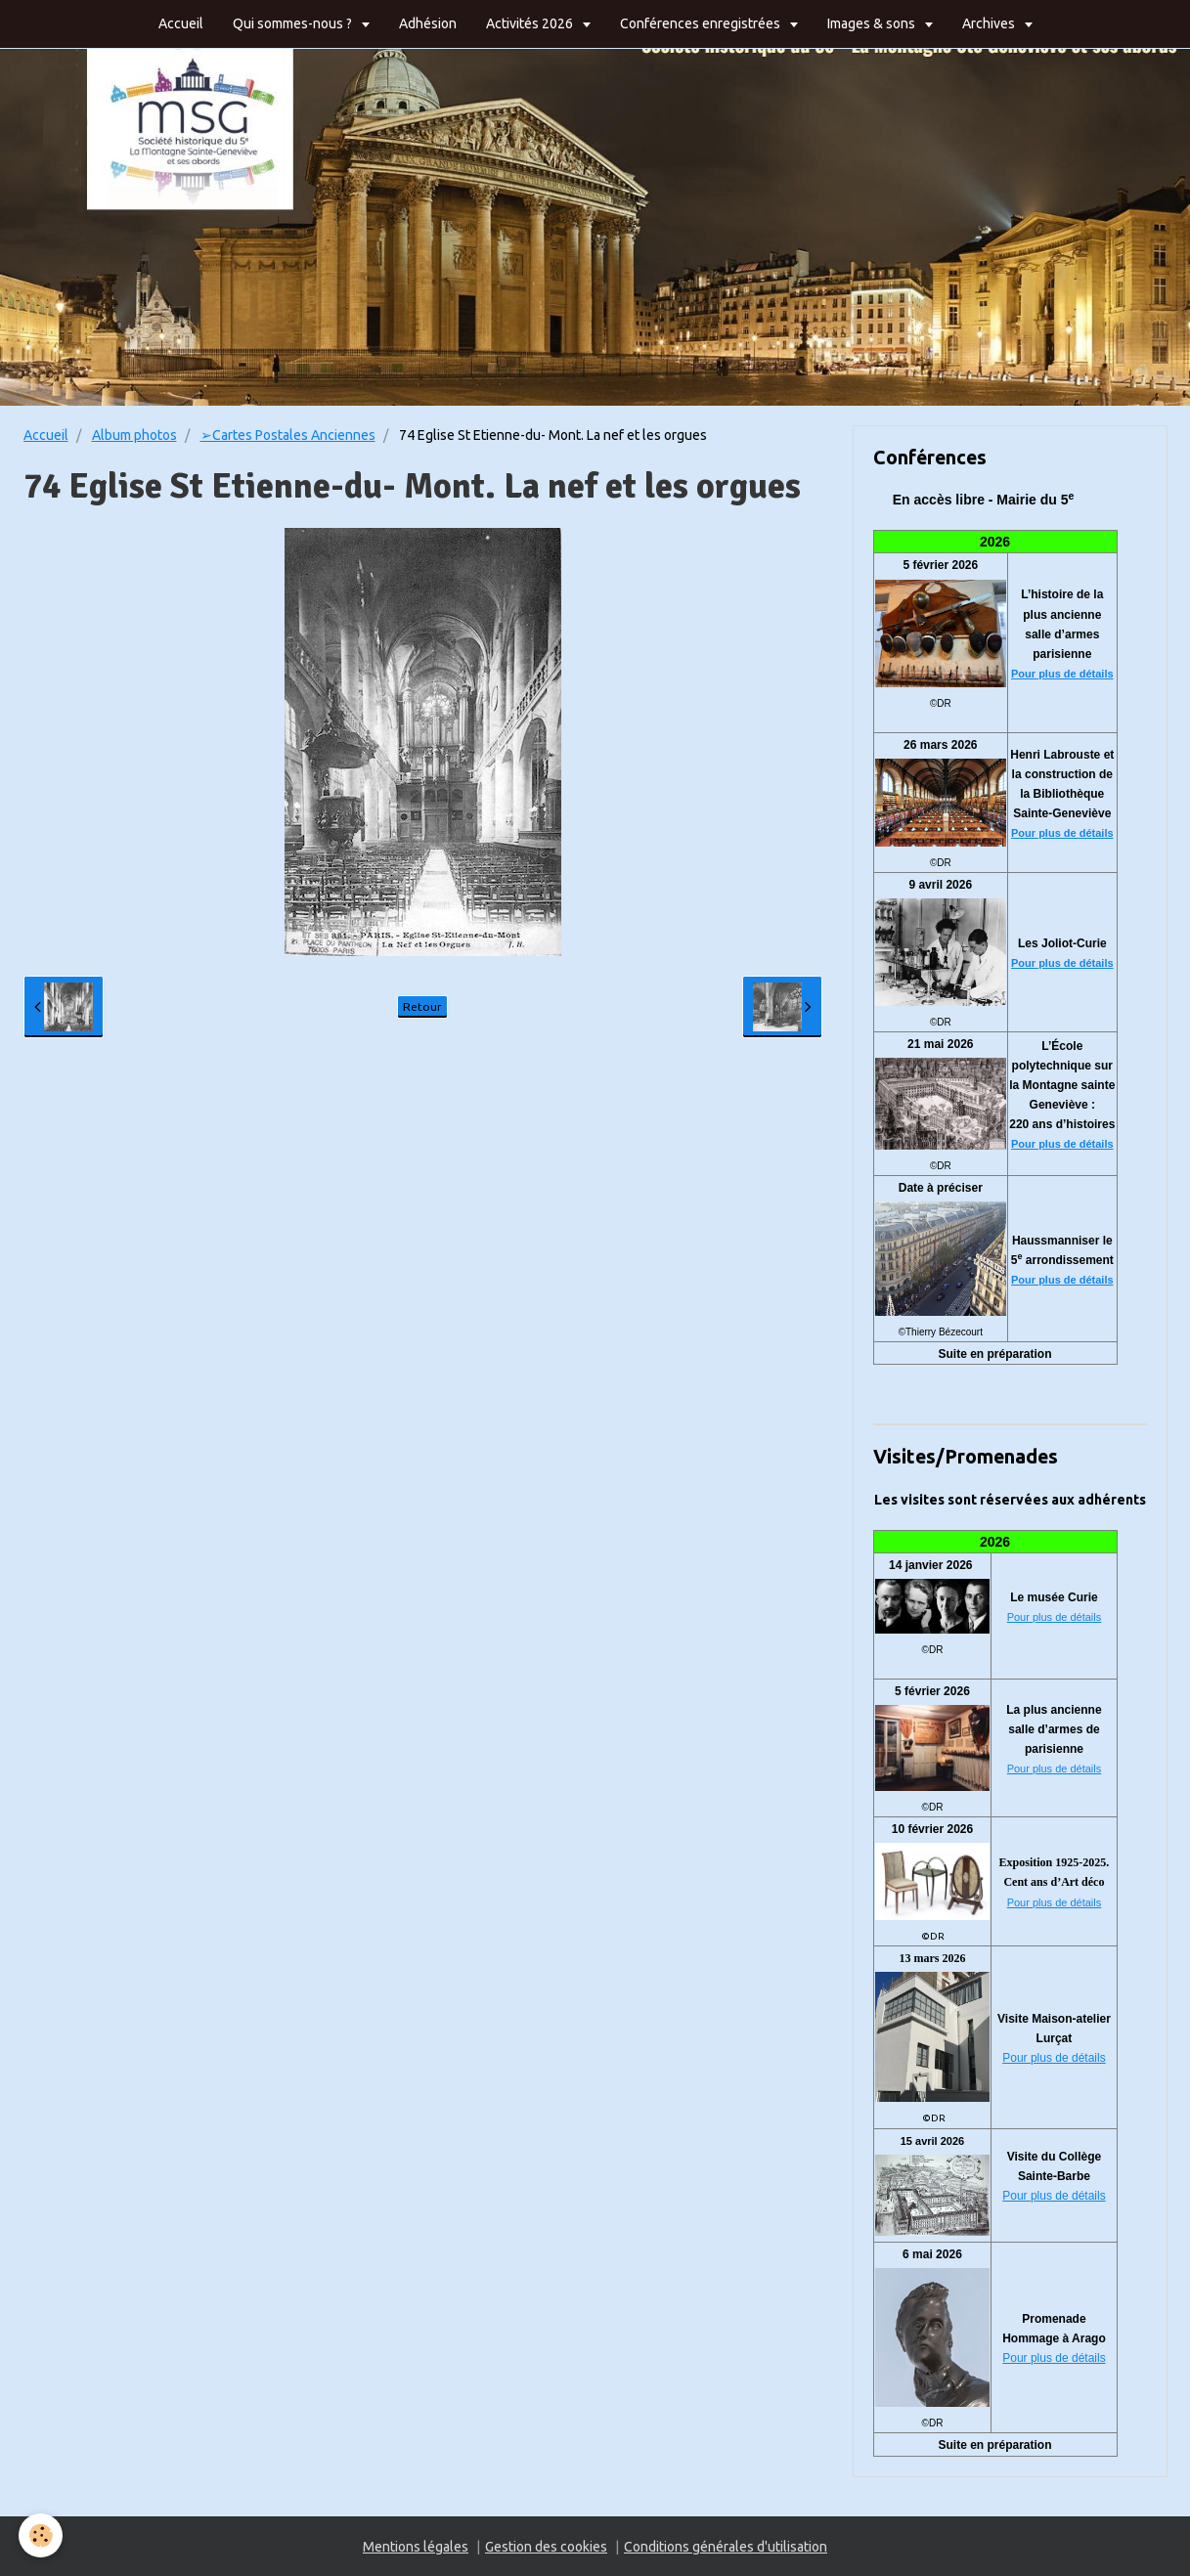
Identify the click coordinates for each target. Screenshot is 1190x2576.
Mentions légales (415, 2546)
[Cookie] (42, 2535)
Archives (990, 23)
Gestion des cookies (546, 2546)
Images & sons (872, 23)
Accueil (180, 23)
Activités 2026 (531, 23)
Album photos (134, 435)
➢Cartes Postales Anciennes (287, 435)
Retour (422, 1006)
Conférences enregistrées (701, 23)
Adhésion (428, 23)
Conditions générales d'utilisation (725, 2546)
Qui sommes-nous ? (294, 23)
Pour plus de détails (1062, 673)
